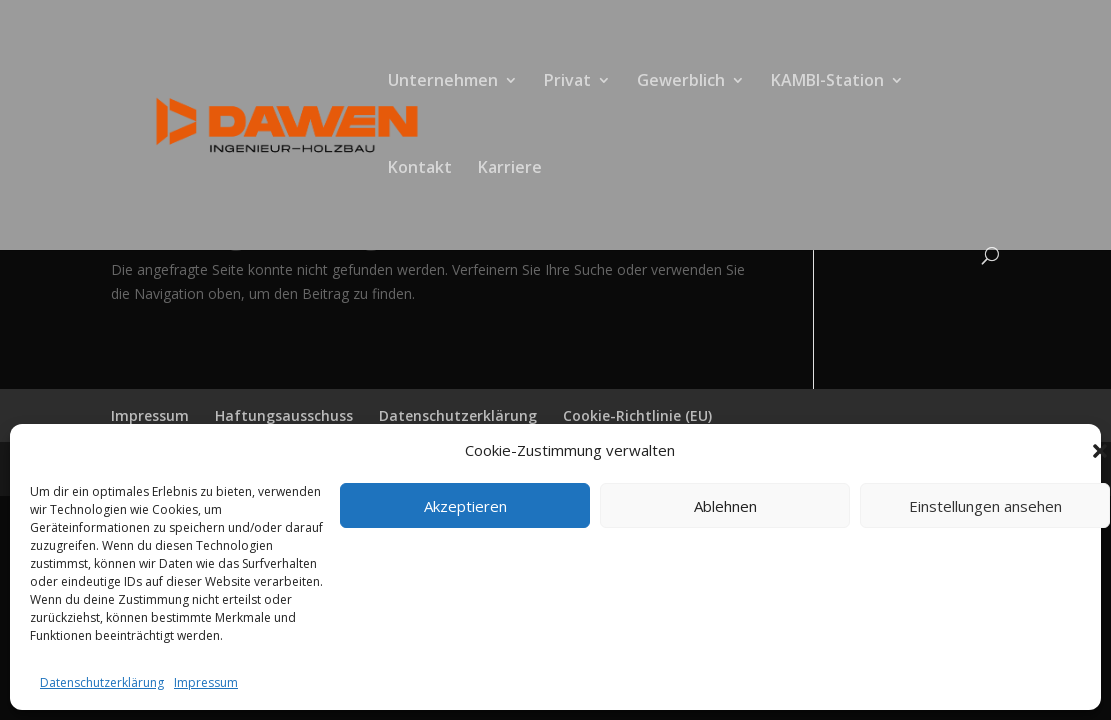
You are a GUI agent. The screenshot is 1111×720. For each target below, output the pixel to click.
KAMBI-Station (827, 82)
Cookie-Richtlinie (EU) (637, 415)
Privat (567, 82)
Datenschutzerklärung (102, 682)
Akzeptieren (465, 506)
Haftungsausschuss (284, 415)
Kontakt (420, 169)
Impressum (206, 682)
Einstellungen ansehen (985, 506)
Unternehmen (443, 82)
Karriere (510, 169)
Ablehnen (725, 506)
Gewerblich (681, 82)
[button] (1100, 451)
